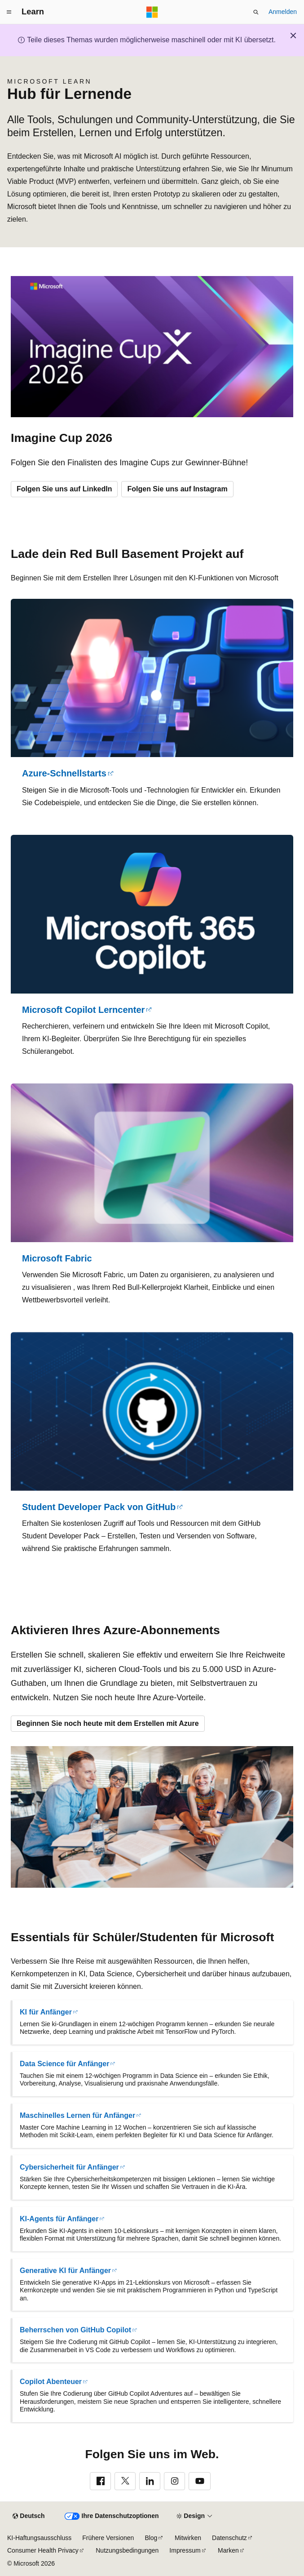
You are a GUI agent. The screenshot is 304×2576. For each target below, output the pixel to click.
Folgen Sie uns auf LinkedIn (64, 489)
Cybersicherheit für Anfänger (69, 2167)
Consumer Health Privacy (43, 2550)
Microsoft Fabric (57, 1258)
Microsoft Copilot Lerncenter (83, 1010)
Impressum (184, 2550)
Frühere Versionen (108, 2537)
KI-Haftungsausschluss (39, 2537)
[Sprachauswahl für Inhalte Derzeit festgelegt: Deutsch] (28, 2516)
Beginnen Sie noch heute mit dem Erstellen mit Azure (108, 1723)
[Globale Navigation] (9, 12)
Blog (151, 2537)
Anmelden (283, 11)
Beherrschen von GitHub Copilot (75, 2330)
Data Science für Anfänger (64, 2064)
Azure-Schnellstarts (64, 773)
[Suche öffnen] (256, 12)
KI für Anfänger (46, 2012)
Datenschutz (229, 2537)
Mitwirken (188, 2537)
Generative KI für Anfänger (65, 2270)
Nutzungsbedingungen (127, 2550)
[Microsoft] (152, 12)
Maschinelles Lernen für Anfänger (77, 2115)
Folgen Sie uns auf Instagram (177, 489)
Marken (228, 2550)
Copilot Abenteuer (51, 2381)
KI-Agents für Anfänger (59, 2219)
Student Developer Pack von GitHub (99, 1507)
